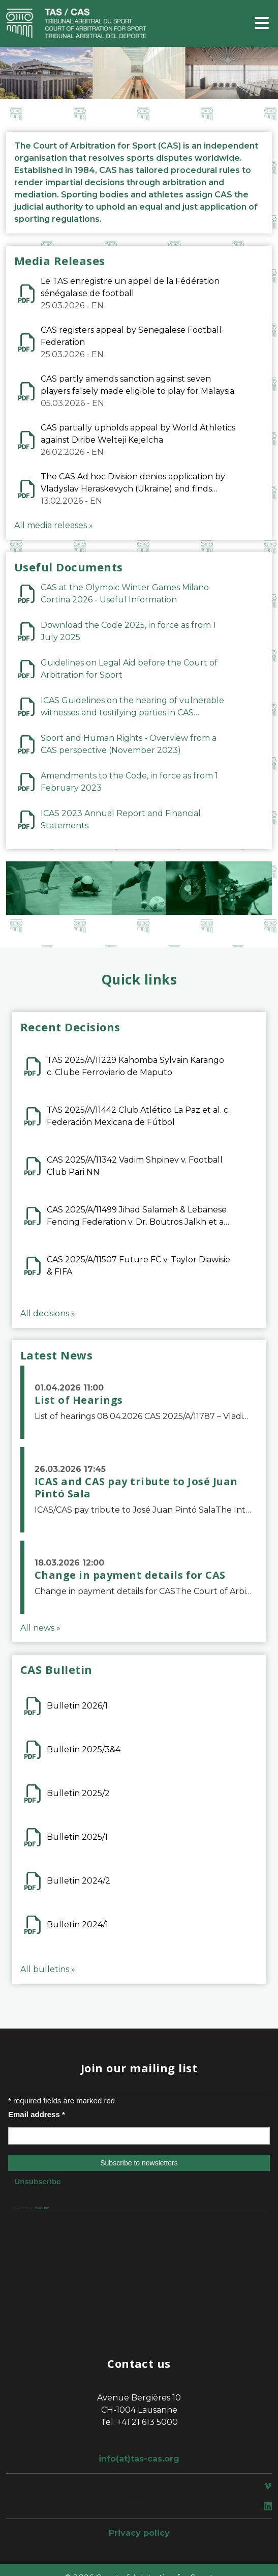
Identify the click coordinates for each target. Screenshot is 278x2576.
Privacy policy (139, 2533)
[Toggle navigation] (262, 23)
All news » (40, 1628)
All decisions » (47, 1313)
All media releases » (53, 525)
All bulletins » (47, 1969)
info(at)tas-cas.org (139, 2459)
